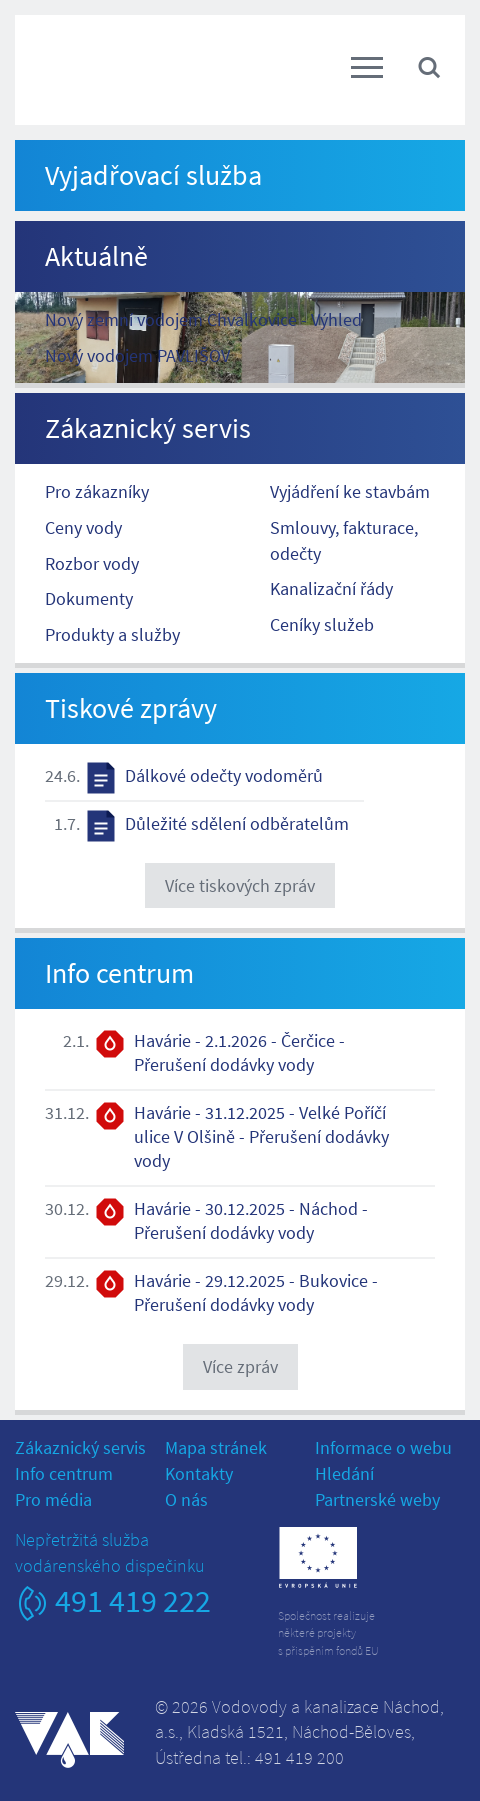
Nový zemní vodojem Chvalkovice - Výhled (203, 319)
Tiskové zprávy (131, 708)
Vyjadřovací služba (153, 175)
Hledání (344, 1473)
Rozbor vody (92, 563)
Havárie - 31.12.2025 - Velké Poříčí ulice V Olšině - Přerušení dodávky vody (261, 1136)
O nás (186, 1499)
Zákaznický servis (148, 428)
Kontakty (199, 1473)
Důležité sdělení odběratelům (237, 823)
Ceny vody (83, 527)
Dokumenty (89, 598)
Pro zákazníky (97, 491)
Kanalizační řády (331, 588)
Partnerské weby (377, 1499)
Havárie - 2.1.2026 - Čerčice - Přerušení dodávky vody (239, 1052)
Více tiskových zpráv (240, 885)
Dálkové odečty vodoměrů (224, 775)
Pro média (53, 1499)
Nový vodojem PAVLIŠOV (137, 355)
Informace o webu (383, 1447)
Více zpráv (240, 1366)
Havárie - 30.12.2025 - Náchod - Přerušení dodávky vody (251, 1220)
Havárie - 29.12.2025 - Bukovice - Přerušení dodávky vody (256, 1292)
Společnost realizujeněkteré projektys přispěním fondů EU (328, 1632)
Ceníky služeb (322, 624)
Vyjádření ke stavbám (350, 491)
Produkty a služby (112, 634)
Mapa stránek (216, 1447)
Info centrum (119, 973)
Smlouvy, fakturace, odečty (344, 540)
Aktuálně (96, 256)
